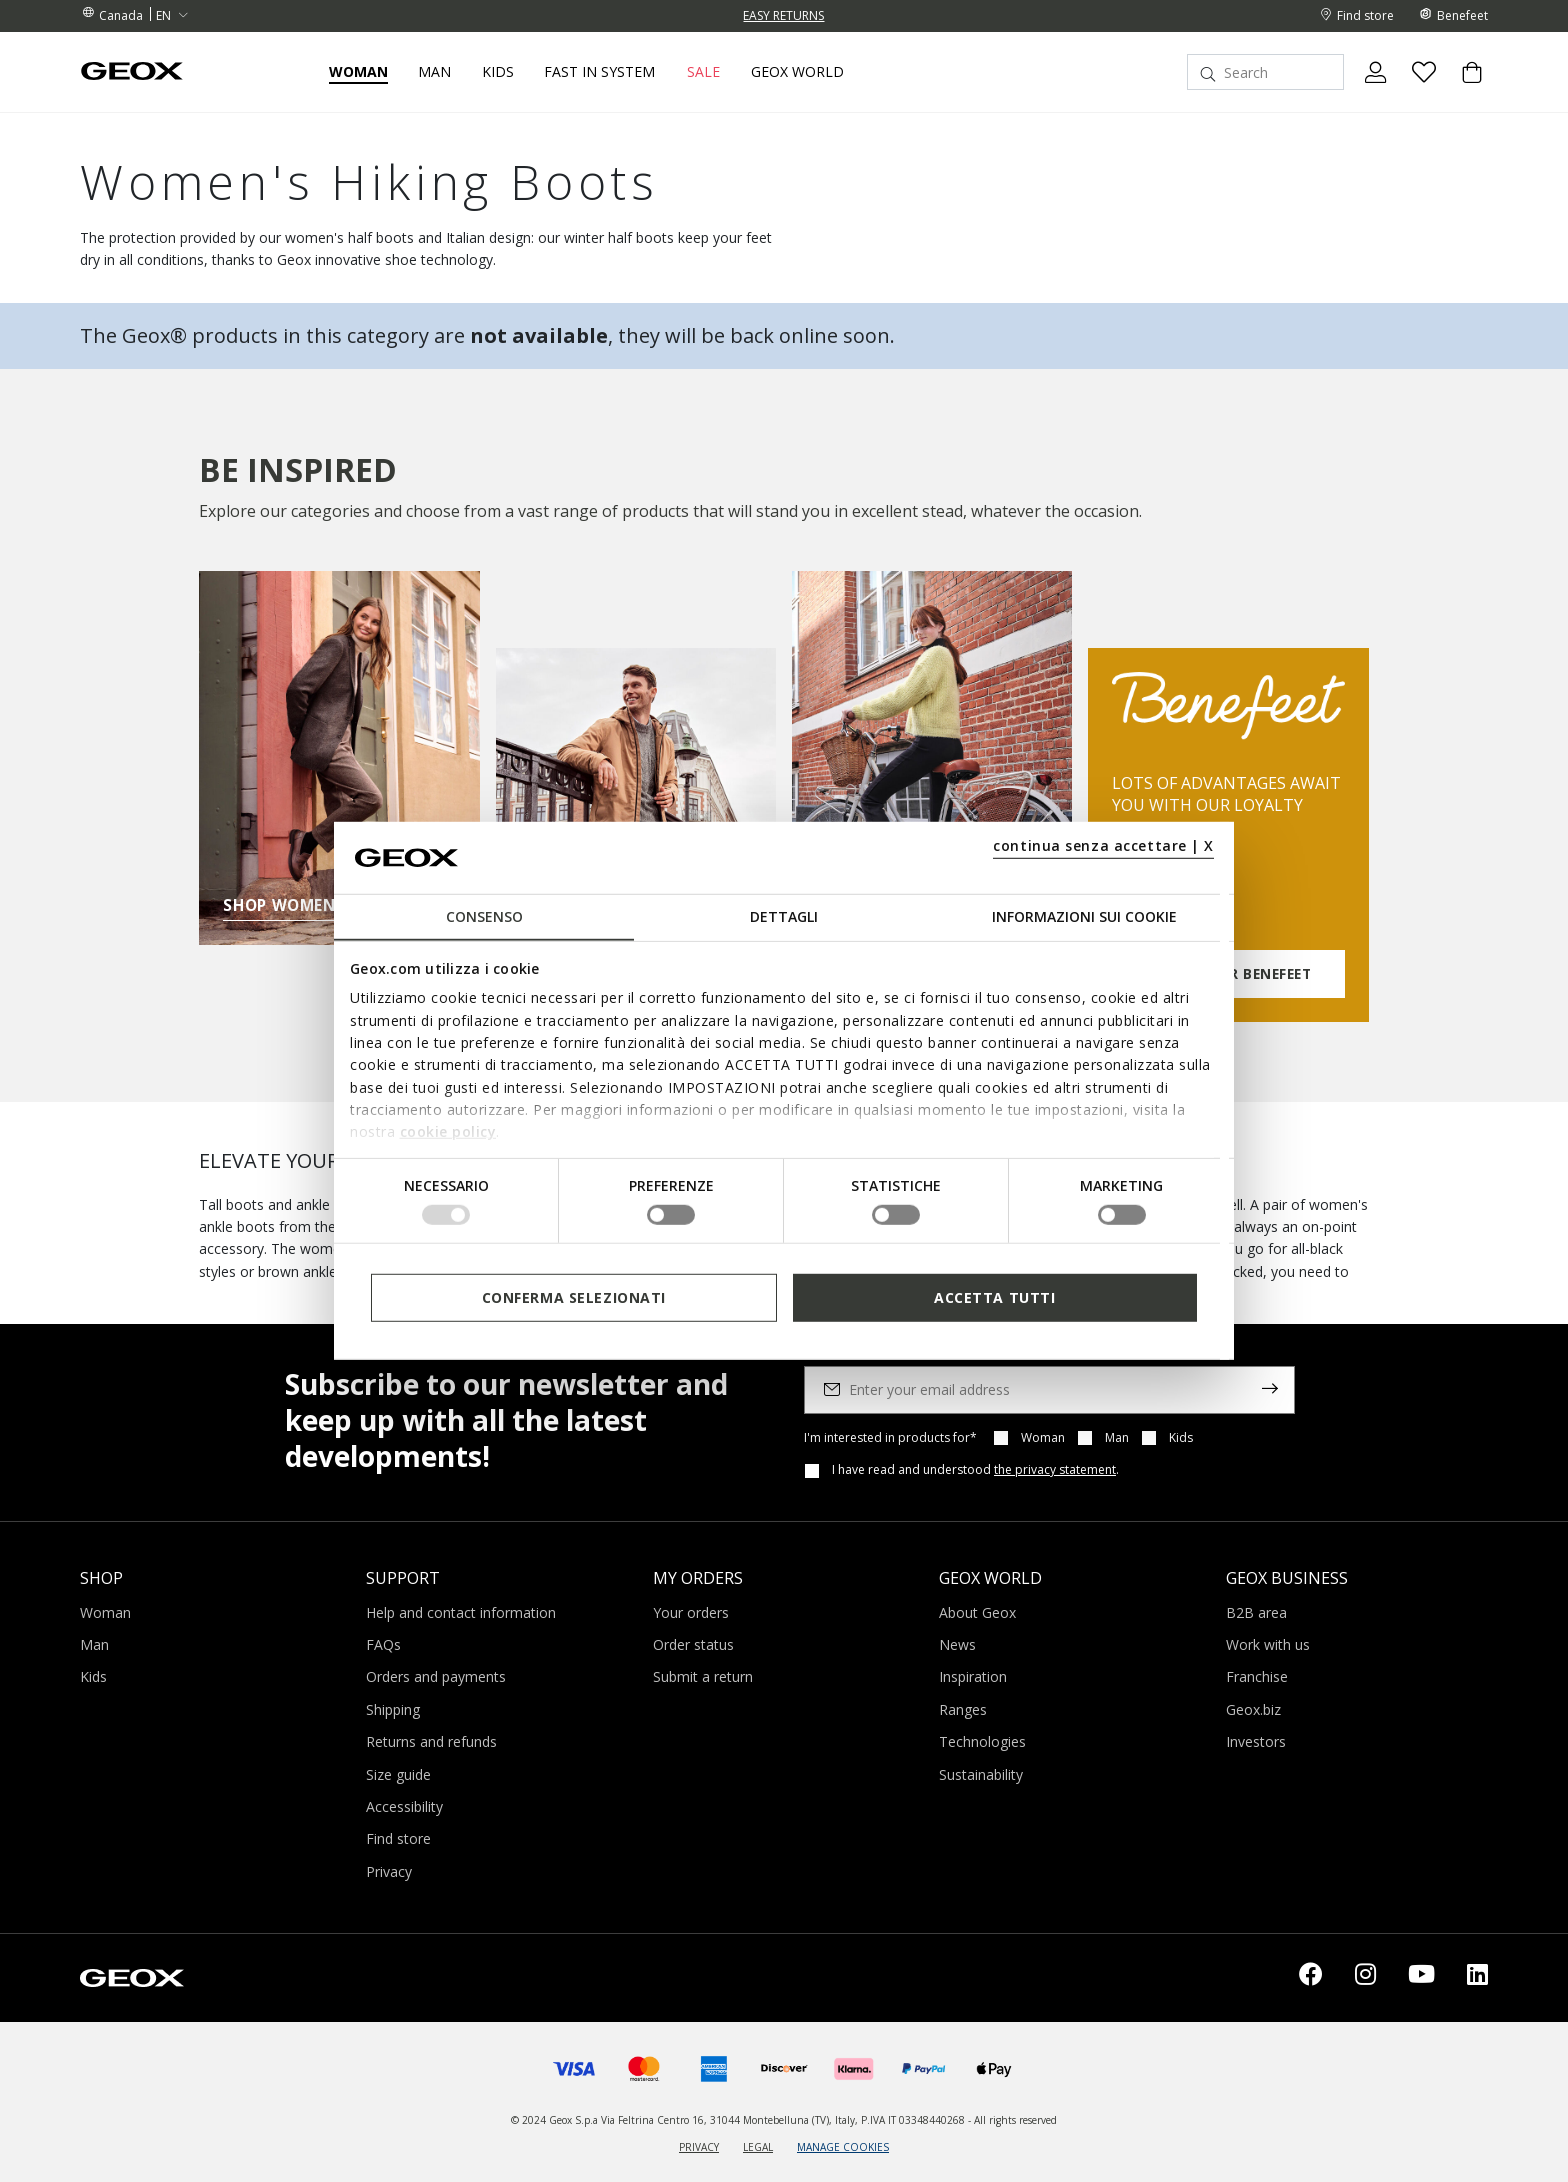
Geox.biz (1253, 1709)
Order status (693, 1644)
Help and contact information (461, 1612)
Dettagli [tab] (784, 916)
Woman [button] (358, 72)
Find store (398, 1838)
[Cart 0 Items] (1464, 89)
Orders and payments (436, 1676)
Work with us (1268, 1644)
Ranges (963, 1709)
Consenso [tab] (484, 916)
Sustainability (981, 1774)
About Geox (977, 1612)
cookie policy (448, 1131)
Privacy (389, 1871)
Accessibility (404, 1806)
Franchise (1257, 1676)
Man (1117, 1438)
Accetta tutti (994, 1297)
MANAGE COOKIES (843, 2147)
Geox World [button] (797, 72)
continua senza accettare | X (1103, 845)
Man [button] (434, 72)
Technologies (982, 1741)
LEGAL (758, 2147)
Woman (1043, 1438)
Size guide (398, 1774)
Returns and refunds (431, 1741)
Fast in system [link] (599, 72)
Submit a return (703, 1676)
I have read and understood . (975, 1470)
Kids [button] (498, 72)
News (957, 1644)
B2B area (1256, 1612)
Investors (1256, 1741)
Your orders (691, 1612)
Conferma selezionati (574, 1297)
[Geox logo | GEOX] (132, 1976)
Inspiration (973, 1676)
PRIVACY (699, 2147)
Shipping (393, 1709)
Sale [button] (703, 72)
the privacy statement (1055, 1469)
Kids (1181, 1438)
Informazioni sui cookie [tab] (1084, 916)
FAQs (383, 1644)
